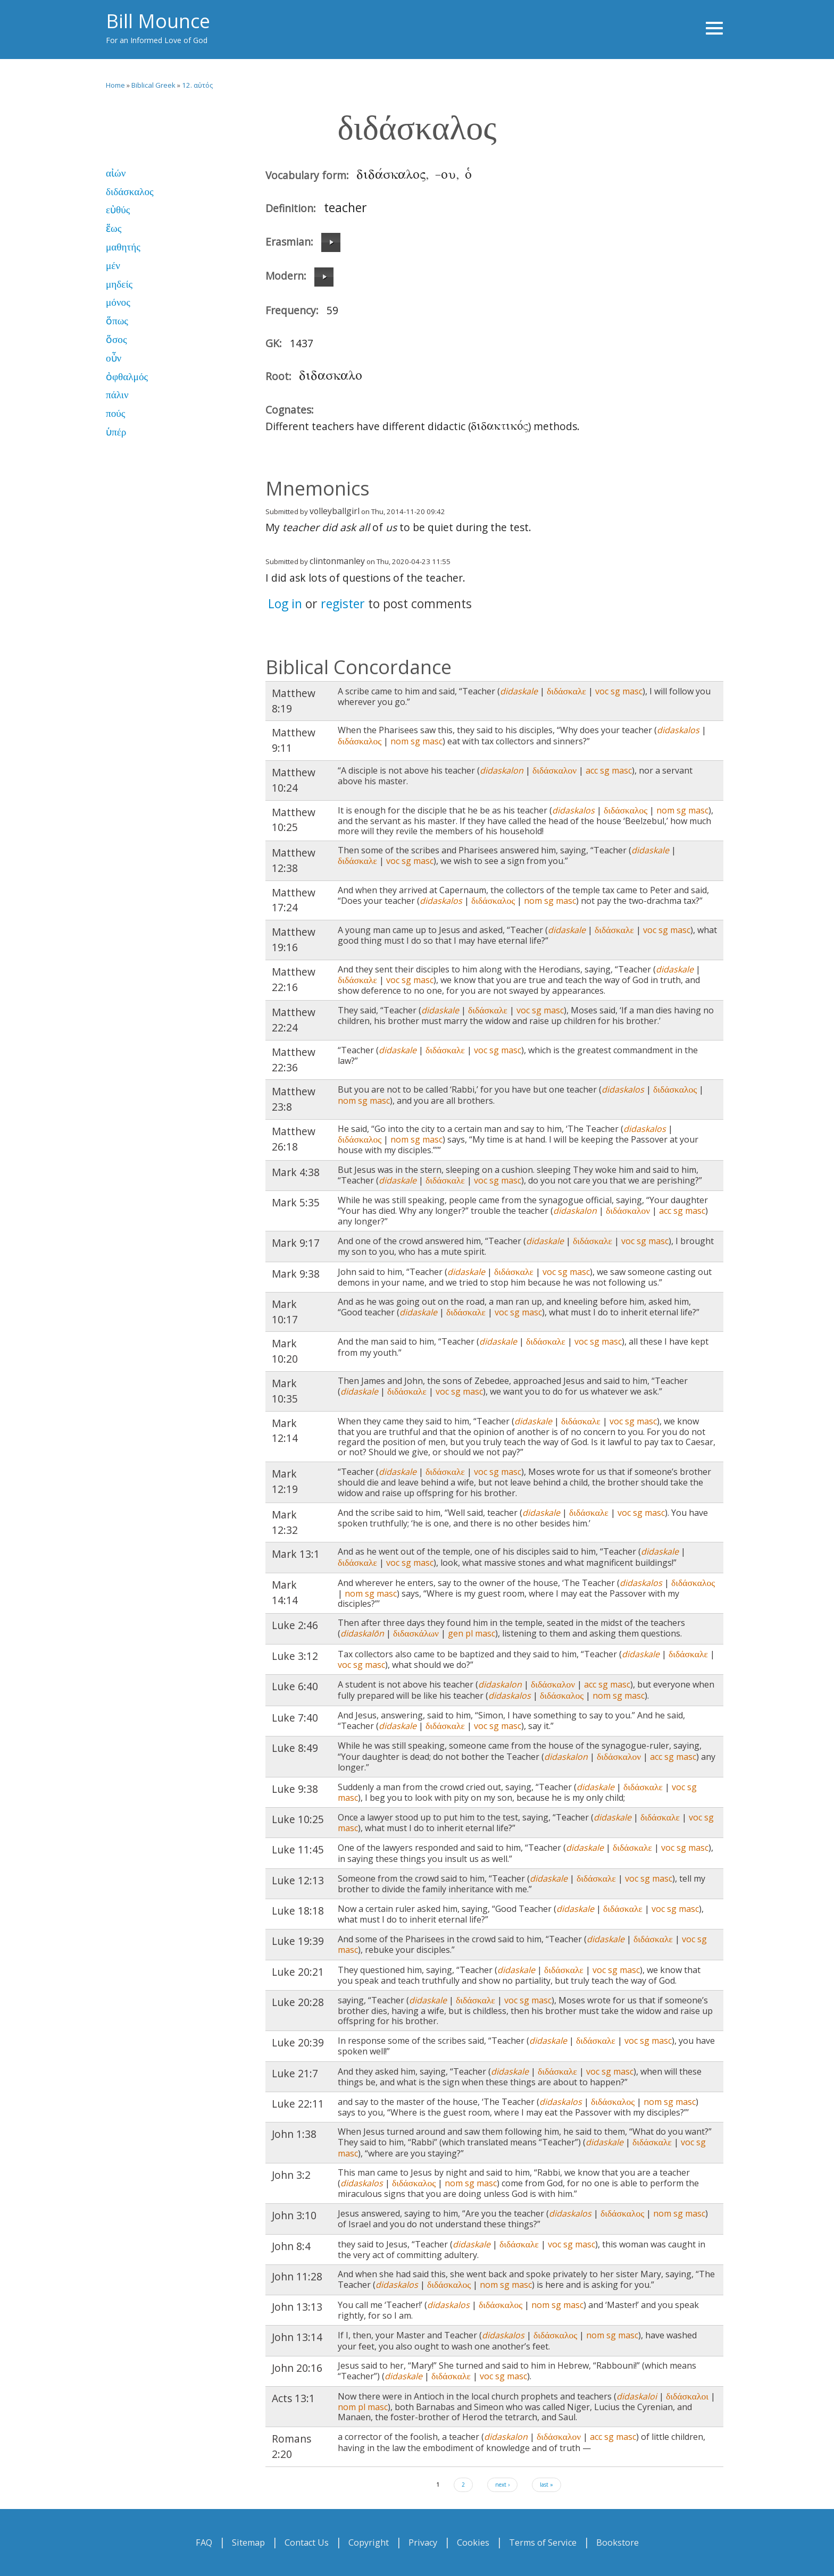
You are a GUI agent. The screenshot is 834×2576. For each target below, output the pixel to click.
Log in (285, 603)
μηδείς (119, 284)
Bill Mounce (158, 21)
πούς (115, 413)
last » (546, 2484)
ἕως (113, 228)
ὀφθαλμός (127, 376)
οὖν (113, 358)
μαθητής (123, 247)
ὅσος (116, 339)
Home (115, 85)
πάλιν (117, 394)
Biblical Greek (153, 85)
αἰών (116, 173)
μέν (113, 265)
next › (502, 2484)
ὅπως (117, 320)
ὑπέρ (116, 432)
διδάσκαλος (130, 191)
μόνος (118, 302)
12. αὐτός (197, 85)
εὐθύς (118, 209)
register (343, 603)
